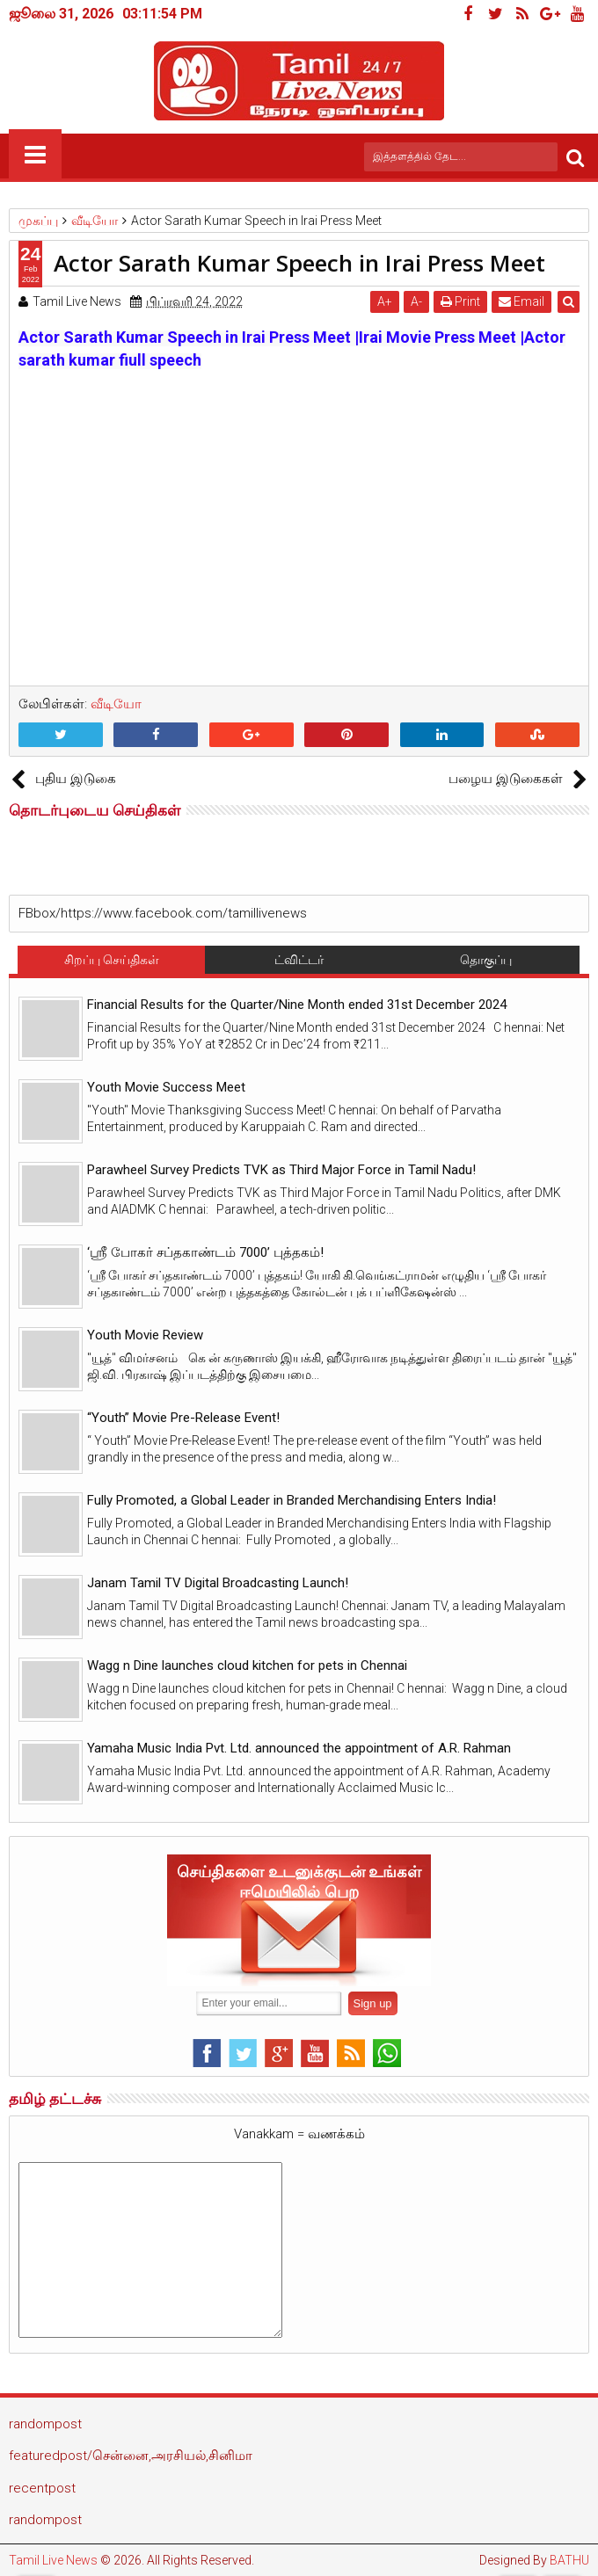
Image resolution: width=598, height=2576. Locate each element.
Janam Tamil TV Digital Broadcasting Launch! (217, 1583)
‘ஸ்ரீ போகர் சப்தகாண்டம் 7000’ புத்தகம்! (205, 1252)
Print (460, 301)
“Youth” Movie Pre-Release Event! (183, 1418)
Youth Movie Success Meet (166, 1087)
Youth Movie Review (145, 1335)
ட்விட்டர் (299, 960)
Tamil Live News (53, 2560)
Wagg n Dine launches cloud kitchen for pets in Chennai (247, 1665)
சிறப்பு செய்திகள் (111, 960)
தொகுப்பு (486, 960)
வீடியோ (116, 704)
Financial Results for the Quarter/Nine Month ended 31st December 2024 (297, 1004)
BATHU (569, 2560)
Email (521, 301)
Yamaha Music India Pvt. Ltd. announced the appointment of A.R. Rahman (299, 1748)
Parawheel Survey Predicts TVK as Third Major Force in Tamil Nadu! (281, 1170)
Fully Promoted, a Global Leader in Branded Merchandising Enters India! (291, 1500)
